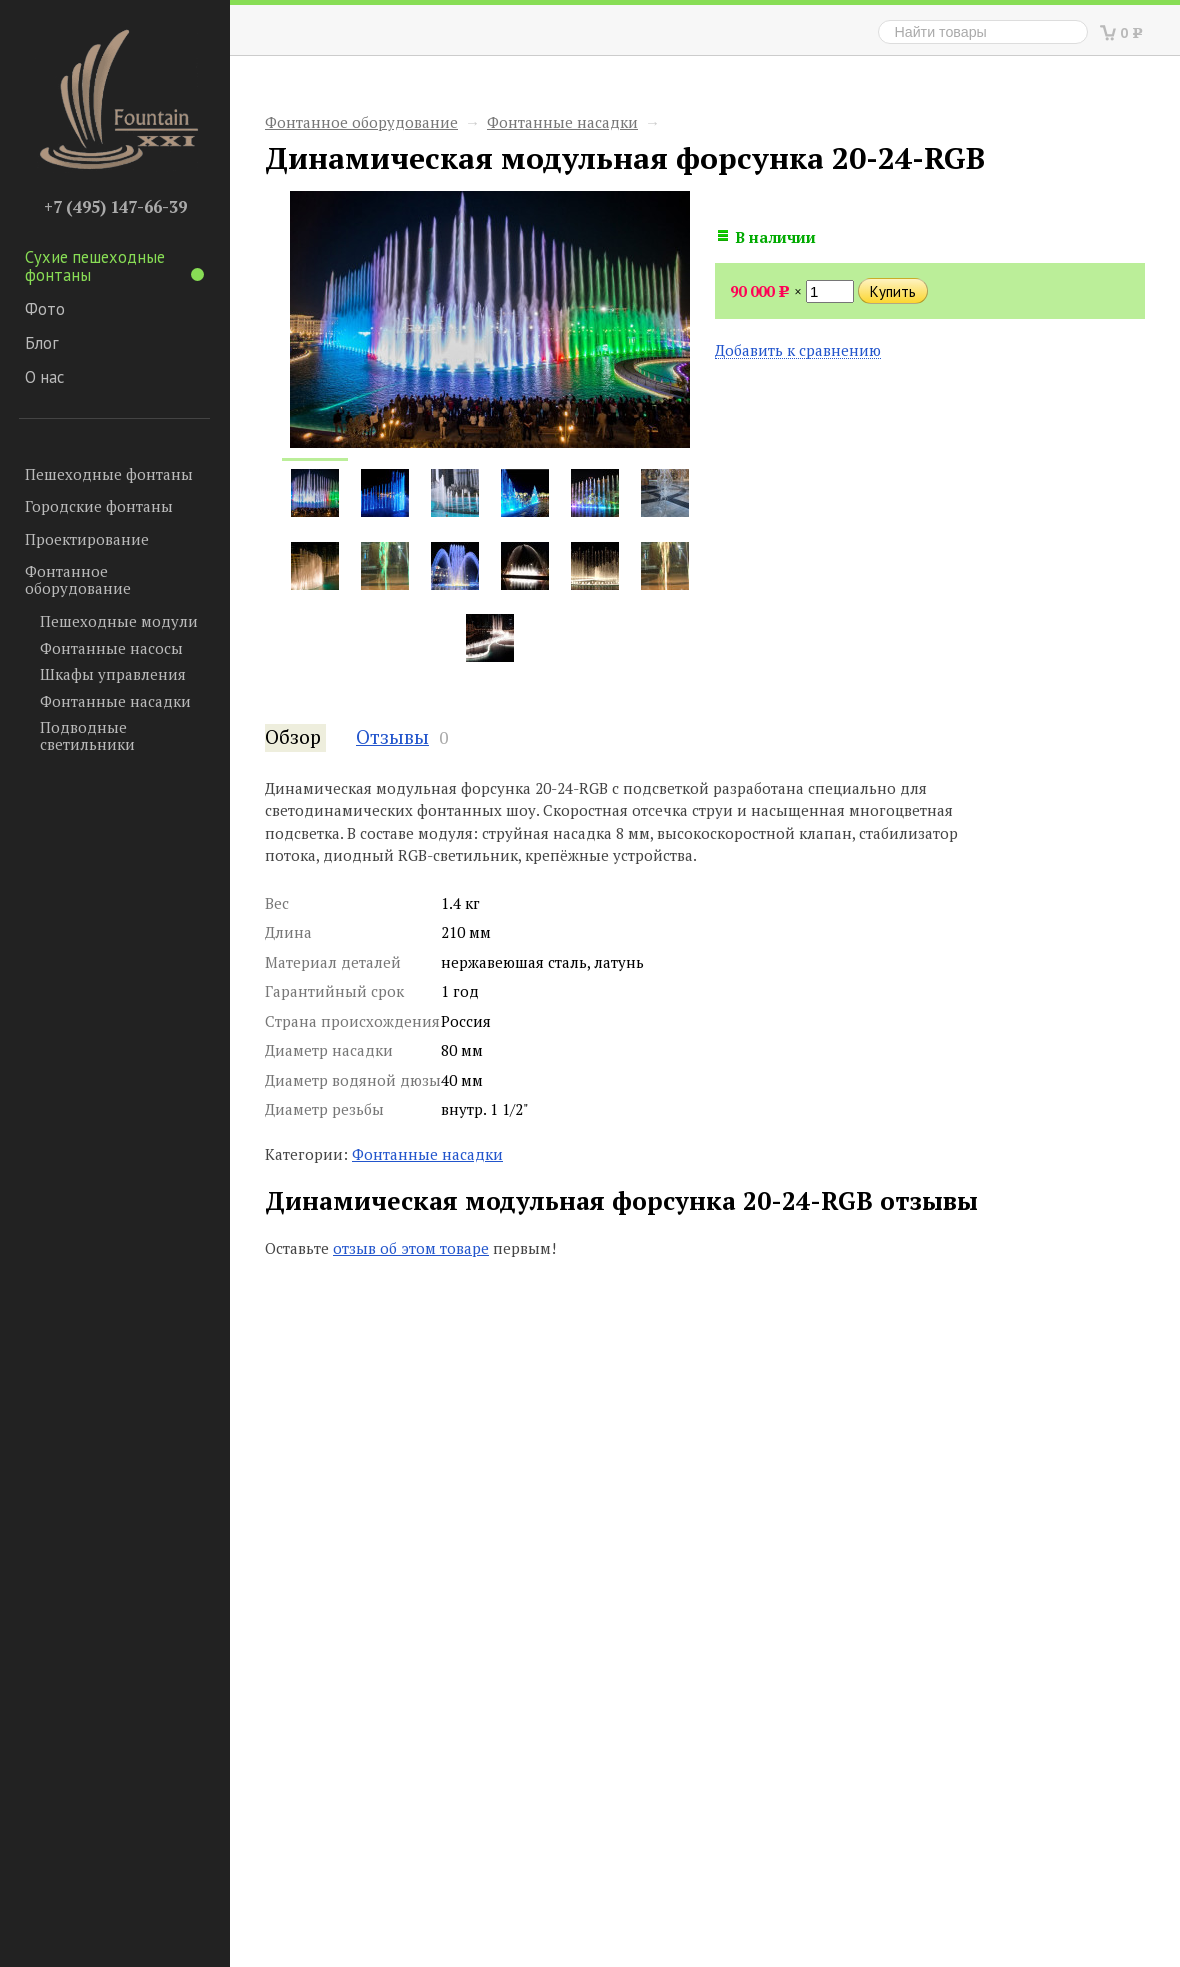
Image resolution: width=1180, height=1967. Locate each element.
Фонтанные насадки (115, 701)
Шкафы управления (113, 674)
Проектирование (87, 539)
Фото (45, 309)
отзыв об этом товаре (411, 1248)
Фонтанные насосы (111, 648)
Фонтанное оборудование (78, 579)
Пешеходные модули (119, 621)
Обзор (293, 737)
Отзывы (392, 737)
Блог (42, 343)
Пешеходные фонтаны (109, 474)
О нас (44, 377)
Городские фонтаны (99, 506)
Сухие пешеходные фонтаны (114, 266)
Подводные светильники (87, 735)
